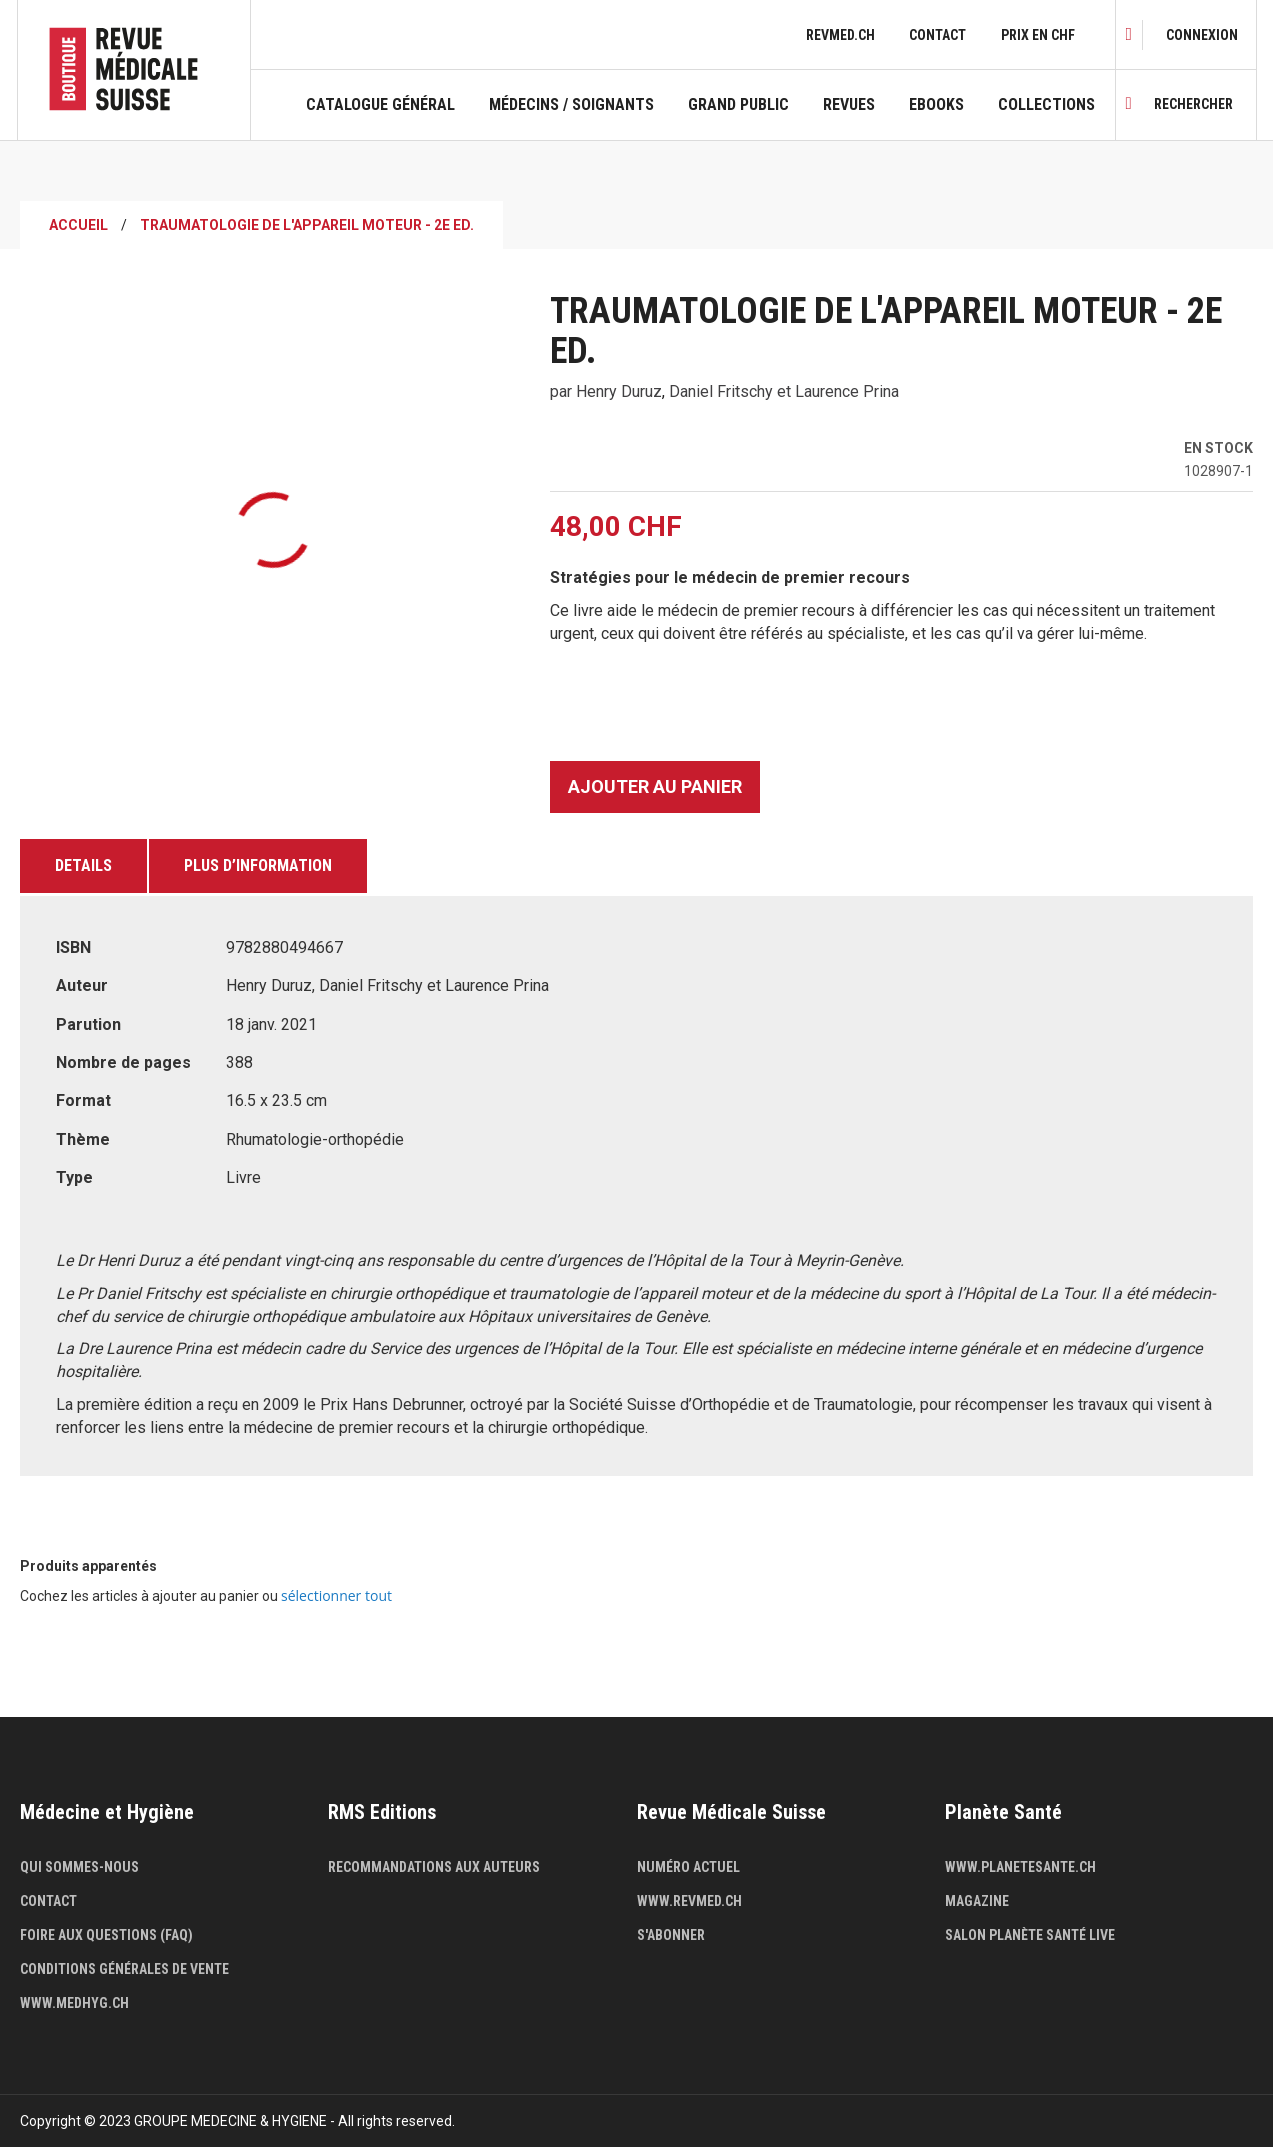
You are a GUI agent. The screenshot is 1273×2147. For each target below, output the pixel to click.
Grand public (738, 105)
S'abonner (671, 1935)
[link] (1202, 35)
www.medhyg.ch (74, 2003)
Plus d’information (258, 865)
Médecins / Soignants (571, 105)
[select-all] (336, 1596)
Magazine (977, 1901)
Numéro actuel (688, 1867)
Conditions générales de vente (124, 1969)
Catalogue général (380, 105)
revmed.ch (840, 35)
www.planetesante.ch (1020, 1867)
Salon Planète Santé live (1030, 1935)
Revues (849, 105)
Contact (937, 35)
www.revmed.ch (689, 1901)
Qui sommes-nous (79, 1867)
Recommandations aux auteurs (434, 1867)
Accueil (78, 225)
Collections (1046, 105)
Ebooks (936, 105)
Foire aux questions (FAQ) (106, 1935)
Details (83, 865)
